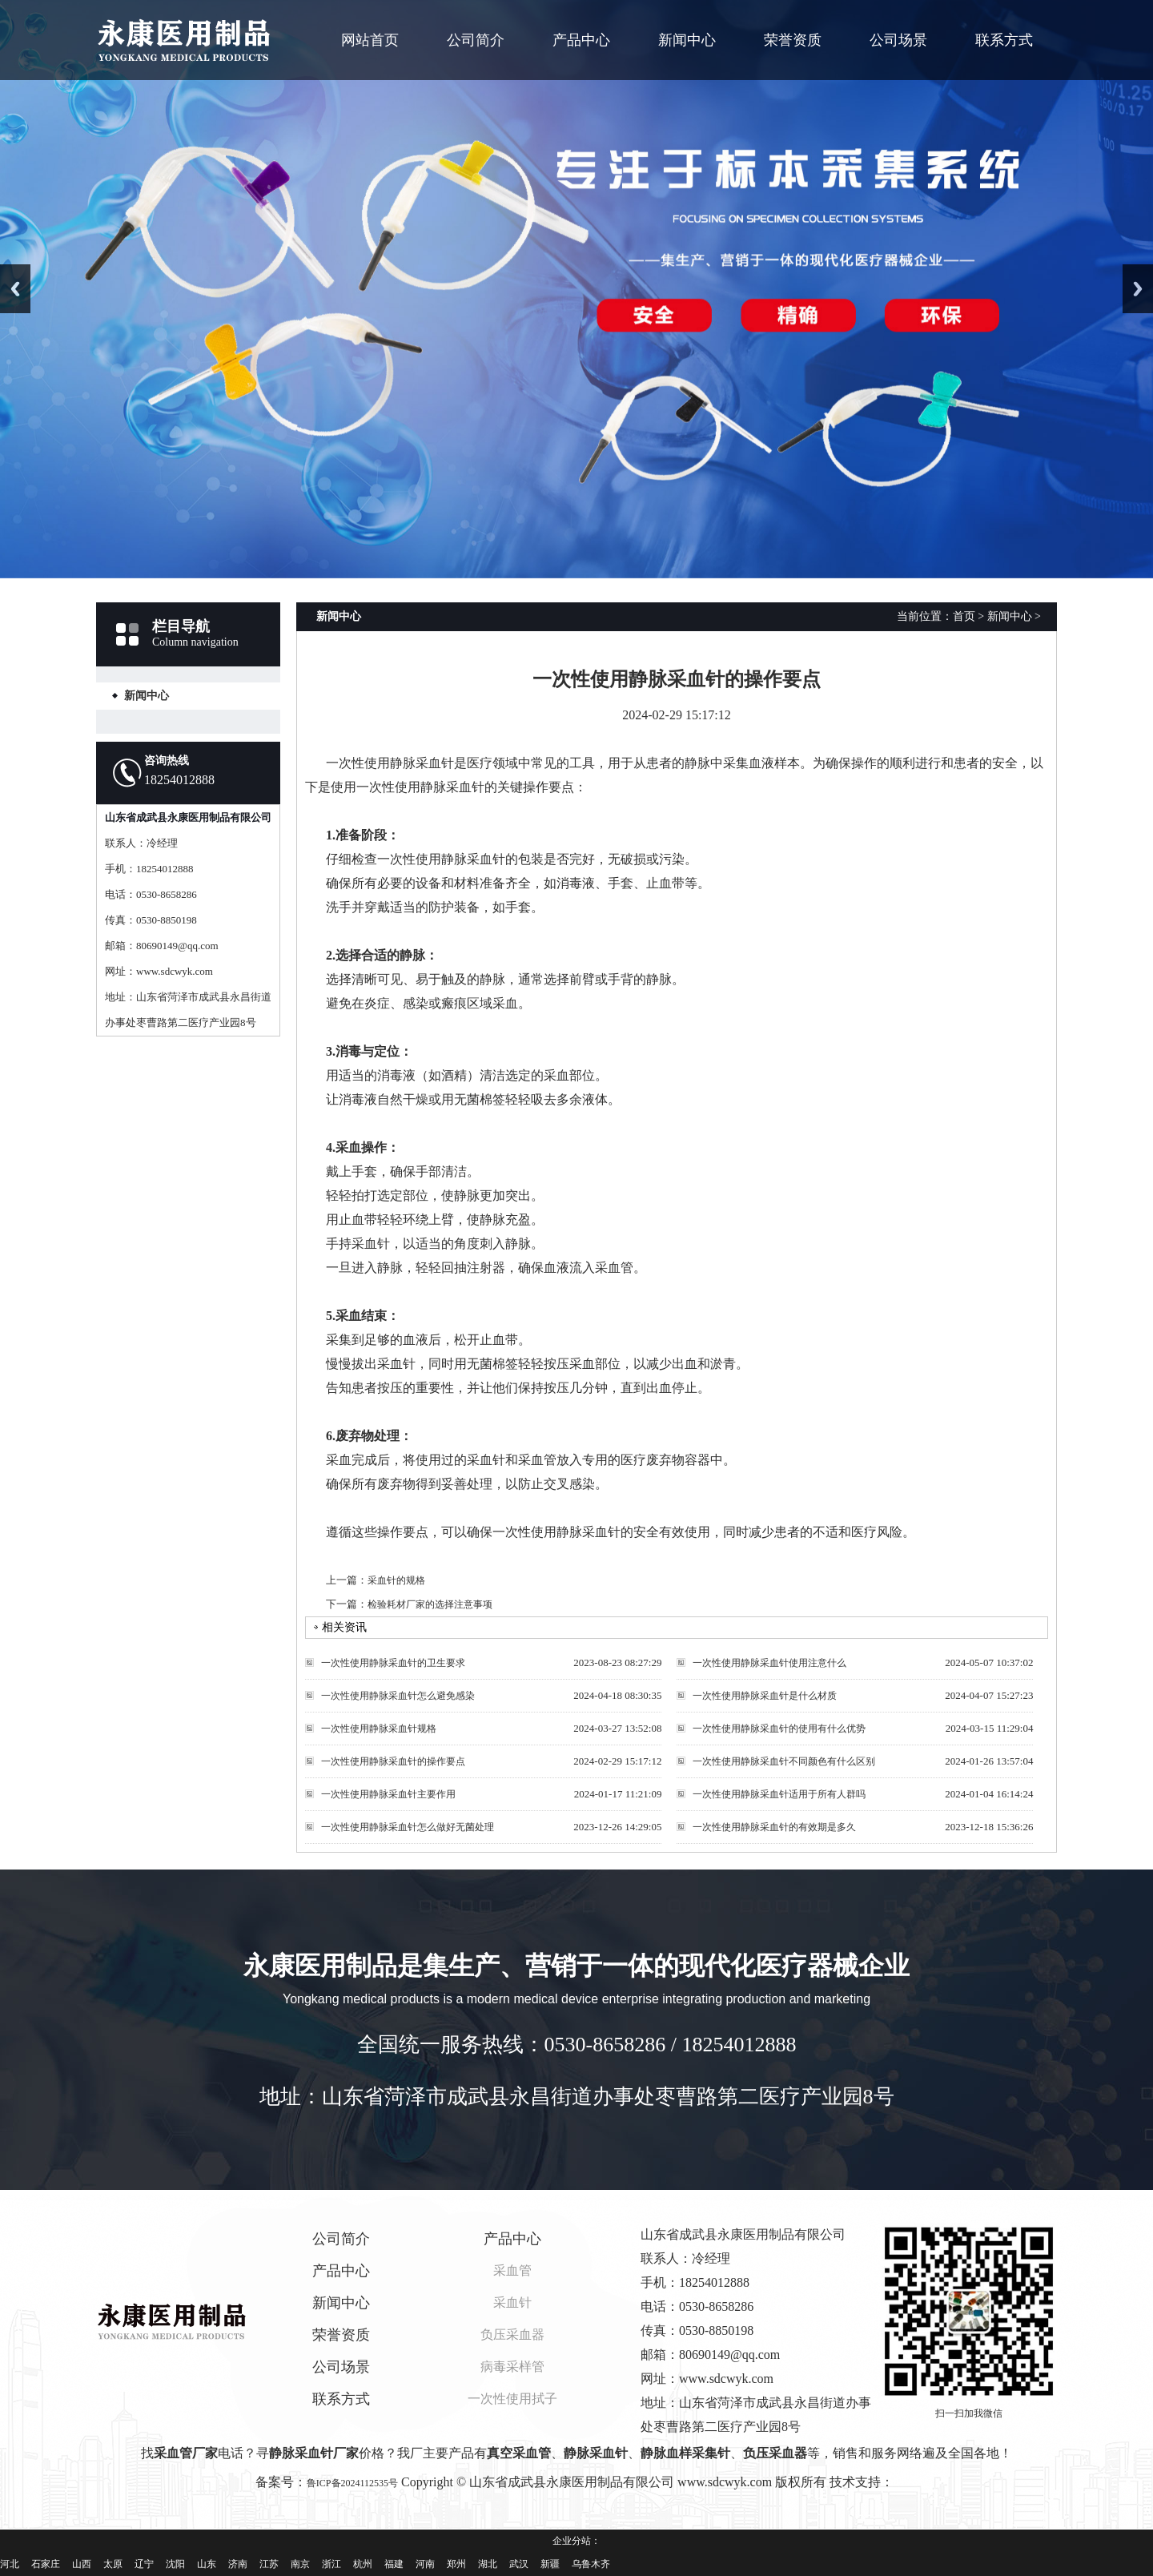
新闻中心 (687, 40)
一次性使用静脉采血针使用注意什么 (769, 1662)
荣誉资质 (793, 40)
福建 (394, 2564)
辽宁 (144, 2564)
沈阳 (175, 2564)
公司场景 (898, 40)
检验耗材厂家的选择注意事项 (430, 1604)
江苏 (269, 2564)
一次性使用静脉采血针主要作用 (388, 1794)
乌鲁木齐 (591, 2564)
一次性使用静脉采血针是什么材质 (765, 1695)
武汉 (518, 2564)
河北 (9, 2564)
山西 (81, 2564)
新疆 (550, 2564)
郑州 (456, 2564)
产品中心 (581, 40)
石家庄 (45, 2564)
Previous (15, 288)
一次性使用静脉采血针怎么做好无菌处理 (407, 1827)
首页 (964, 616)
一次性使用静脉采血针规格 (378, 1728)
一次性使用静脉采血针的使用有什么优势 (779, 1728)
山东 (206, 2564)
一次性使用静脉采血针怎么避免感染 (398, 1695)
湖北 (487, 2564)
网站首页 (370, 40)
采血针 (512, 2302)
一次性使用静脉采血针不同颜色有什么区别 (784, 1761)
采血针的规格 (396, 1580)
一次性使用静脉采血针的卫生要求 (393, 1662)
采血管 (512, 2270)
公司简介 (475, 40)
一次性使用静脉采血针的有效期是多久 (774, 1827)
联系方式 (1004, 40)
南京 (300, 2564)
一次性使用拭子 (512, 2398)
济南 (237, 2564)
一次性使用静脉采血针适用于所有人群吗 (779, 1794)
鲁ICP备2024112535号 (352, 2483)
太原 (113, 2564)
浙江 (331, 2564)
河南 (425, 2564)
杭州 (362, 2564)
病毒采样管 (512, 2366)
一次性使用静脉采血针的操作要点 (393, 1761)
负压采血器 (512, 2334)
